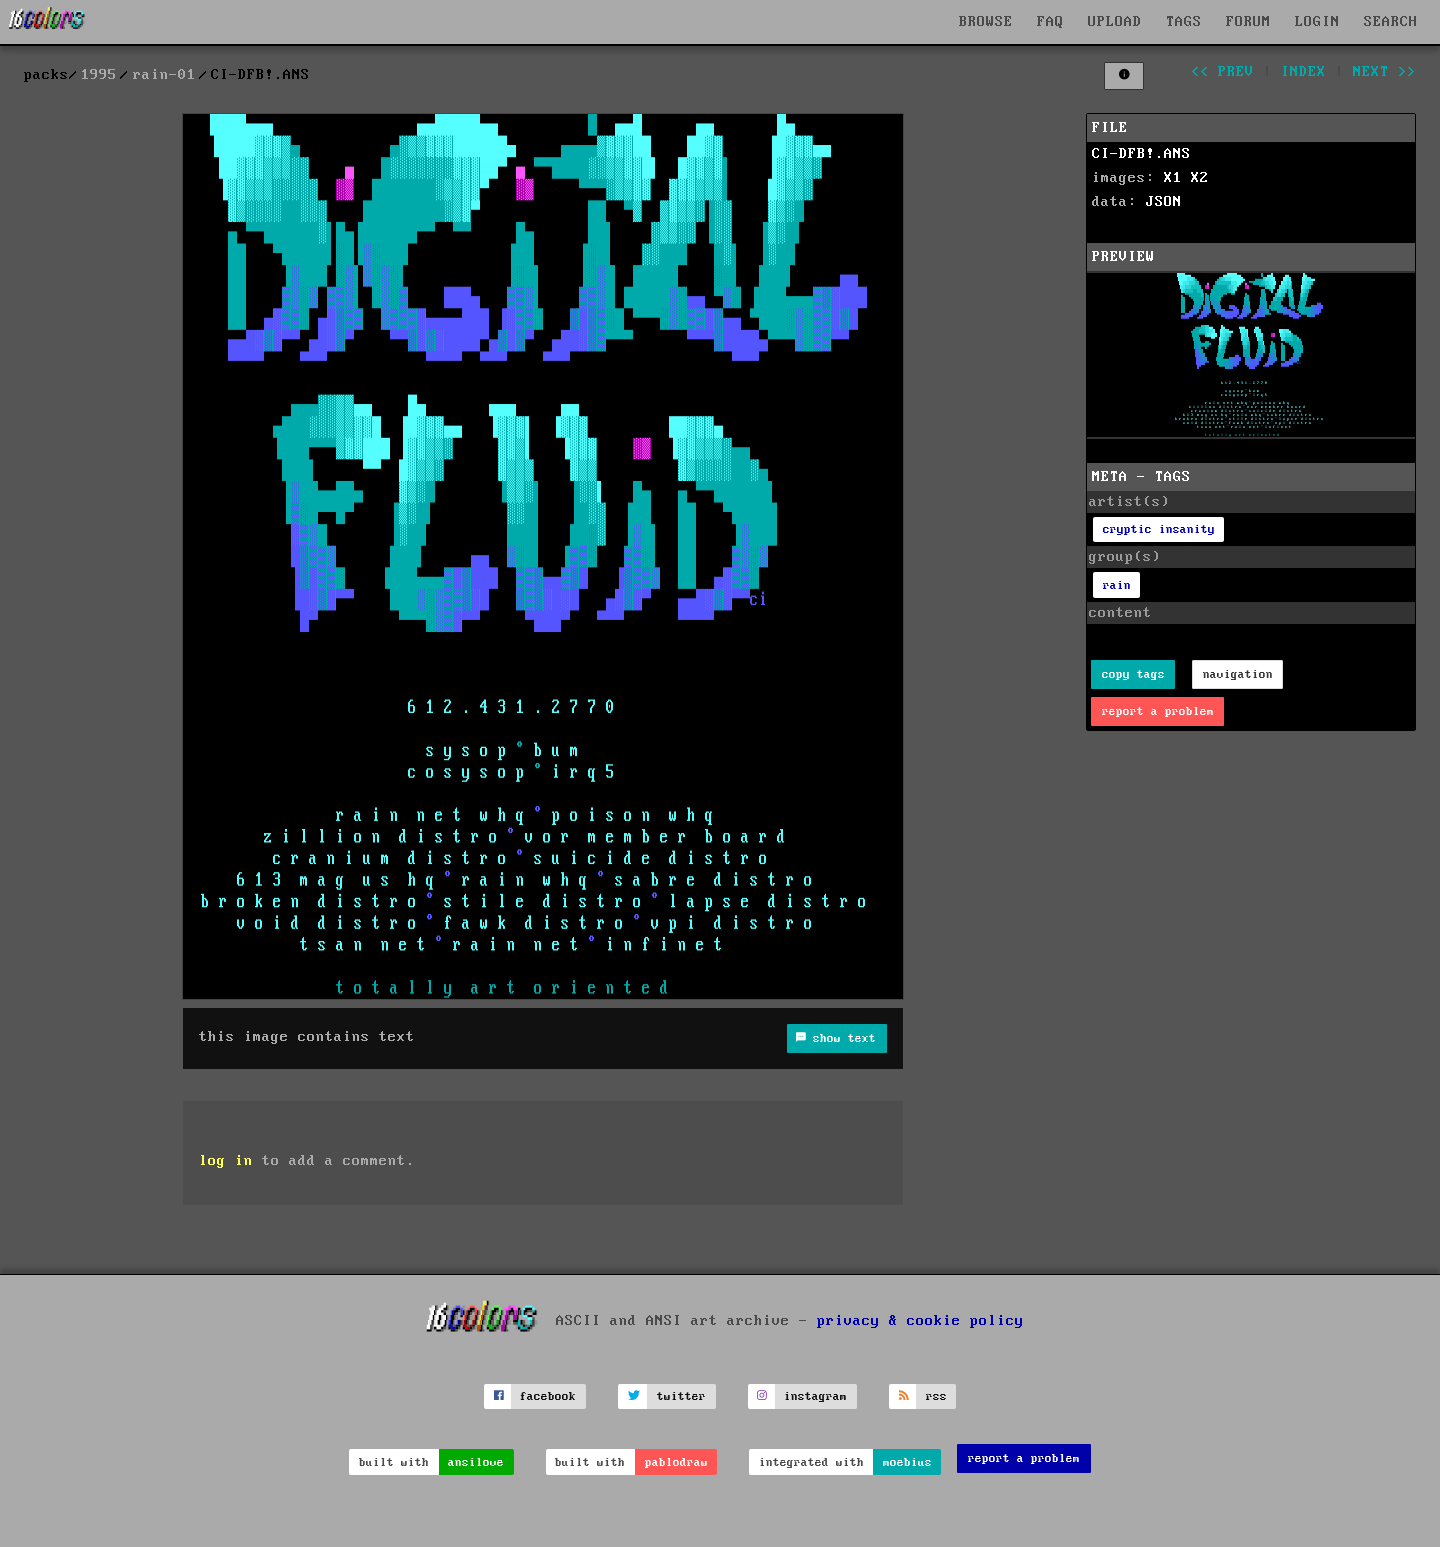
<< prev (1222, 72)
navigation (1238, 674)
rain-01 (164, 75)
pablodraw (676, 1462)
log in (226, 1161)
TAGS (1184, 22)
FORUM (1248, 22)
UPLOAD (1115, 22)
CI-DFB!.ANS (1141, 154)
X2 (1200, 178)
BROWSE (986, 22)
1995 (99, 75)
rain (1117, 585)
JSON (1164, 202)
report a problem (1158, 711)
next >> (1384, 72)
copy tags (1133, 674)
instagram (815, 1396)
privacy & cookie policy (920, 1320)
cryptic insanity (1159, 529)
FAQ (1050, 22)
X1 (1173, 178)
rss (936, 1396)
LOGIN (1317, 22)
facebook (548, 1396)
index (1303, 72)
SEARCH (1391, 22)
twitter (681, 1396)
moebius (907, 1462)
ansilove (476, 1462)
